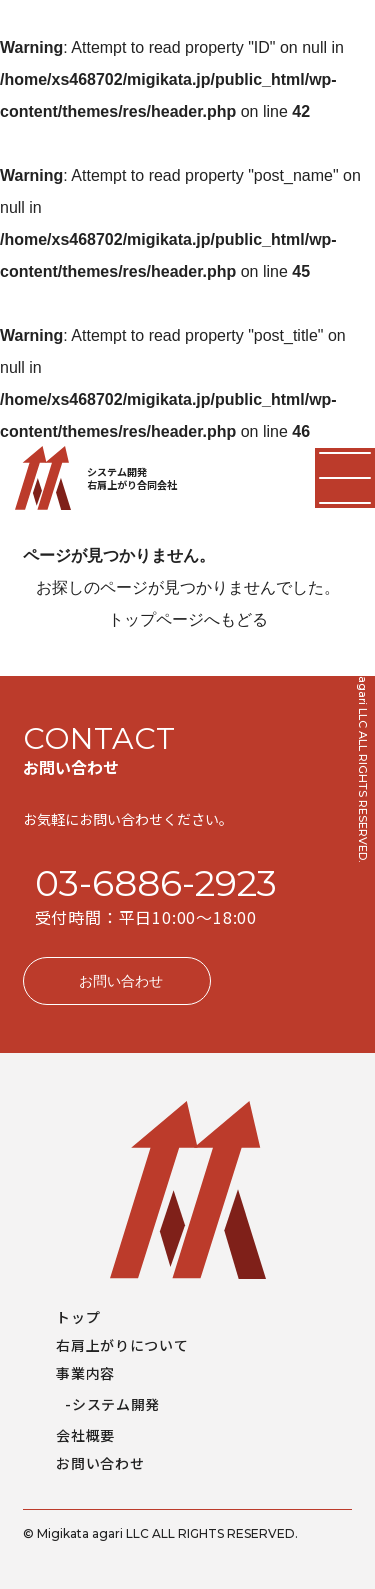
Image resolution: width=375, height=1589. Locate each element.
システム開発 (116, 1404)
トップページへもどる (188, 619)
